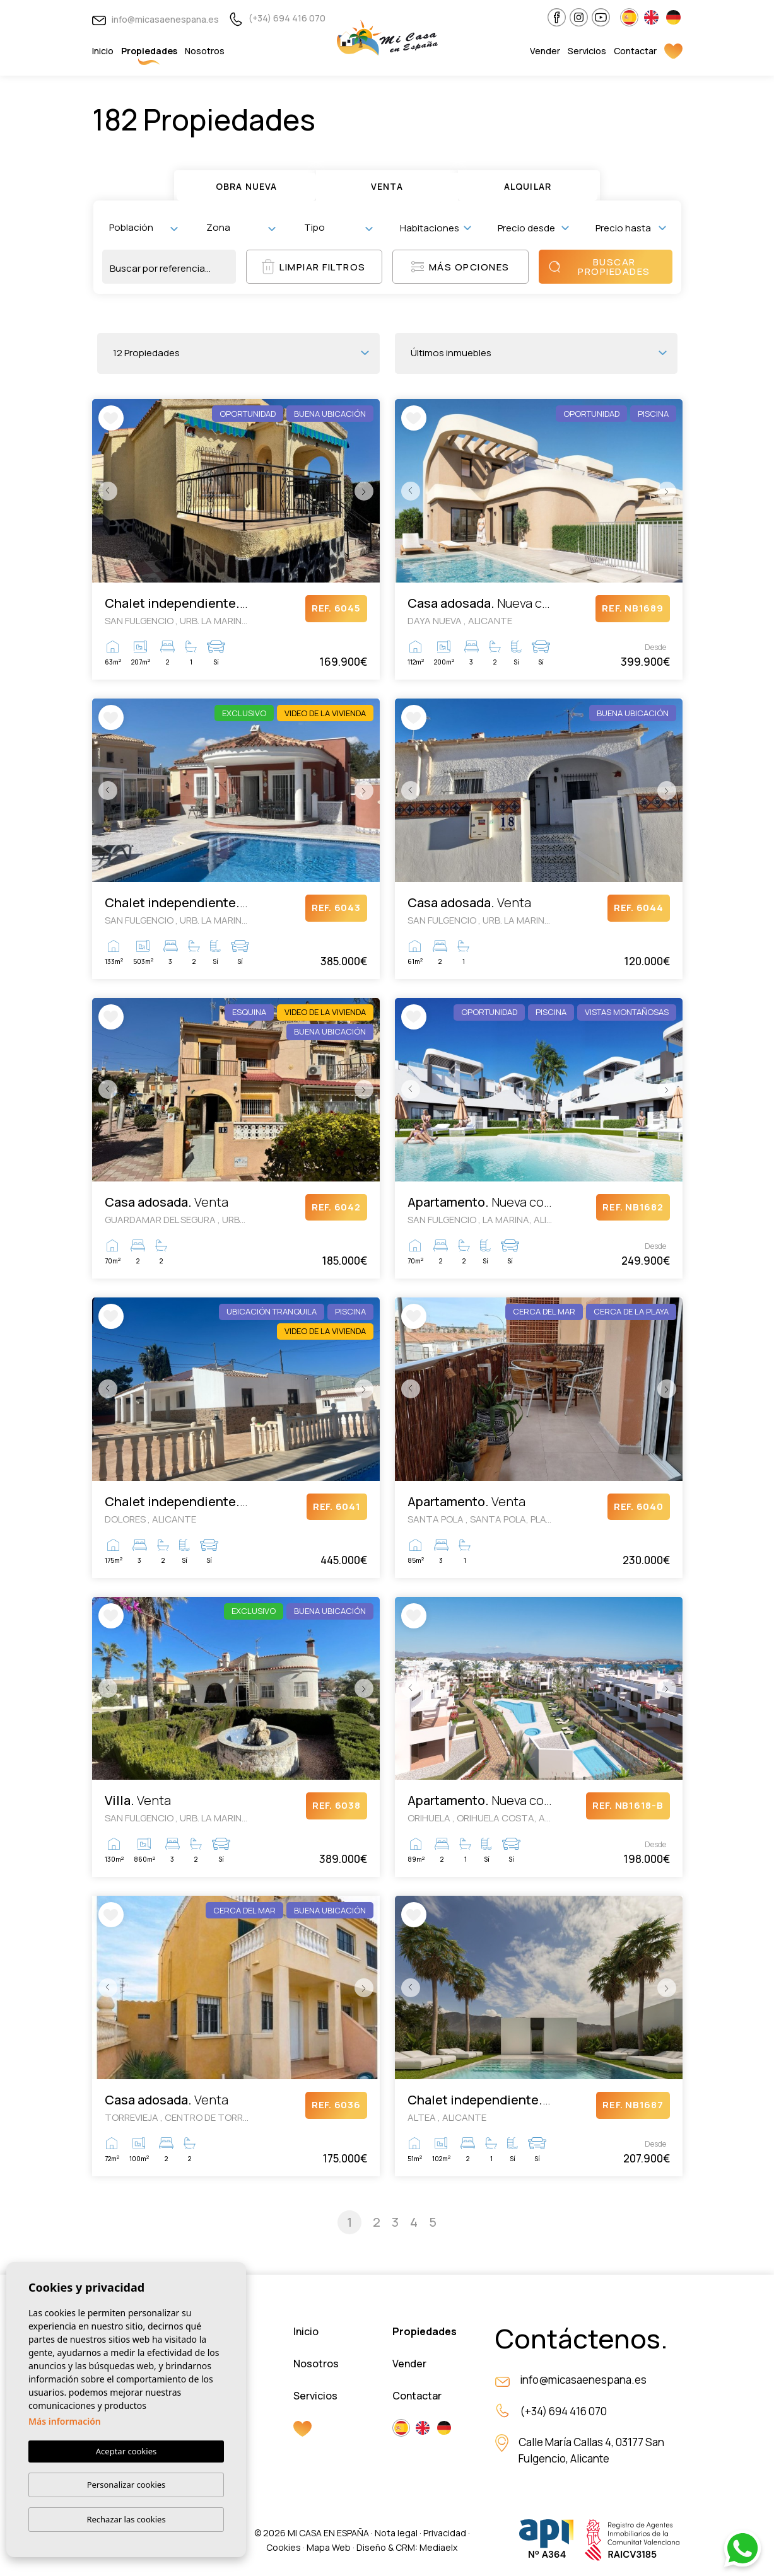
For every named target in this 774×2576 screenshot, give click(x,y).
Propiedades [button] (149, 51)
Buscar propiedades (599, 266)
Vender (545, 51)
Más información (64, 2421)
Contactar (635, 51)
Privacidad (444, 2533)
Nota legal (396, 2533)
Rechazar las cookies (125, 2519)
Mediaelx (438, 2547)
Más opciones (460, 266)
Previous (104, 491)
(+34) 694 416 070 (277, 18)
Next (367, 491)
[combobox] (143, 228)
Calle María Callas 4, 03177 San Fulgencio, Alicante (591, 2450)
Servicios (587, 51)
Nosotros (205, 51)
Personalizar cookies (126, 2484)
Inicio (103, 51)
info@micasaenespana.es (155, 19)
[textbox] (146, 227)
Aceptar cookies (126, 2451)
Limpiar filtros (314, 266)
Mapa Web (329, 2547)
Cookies (283, 2547)
